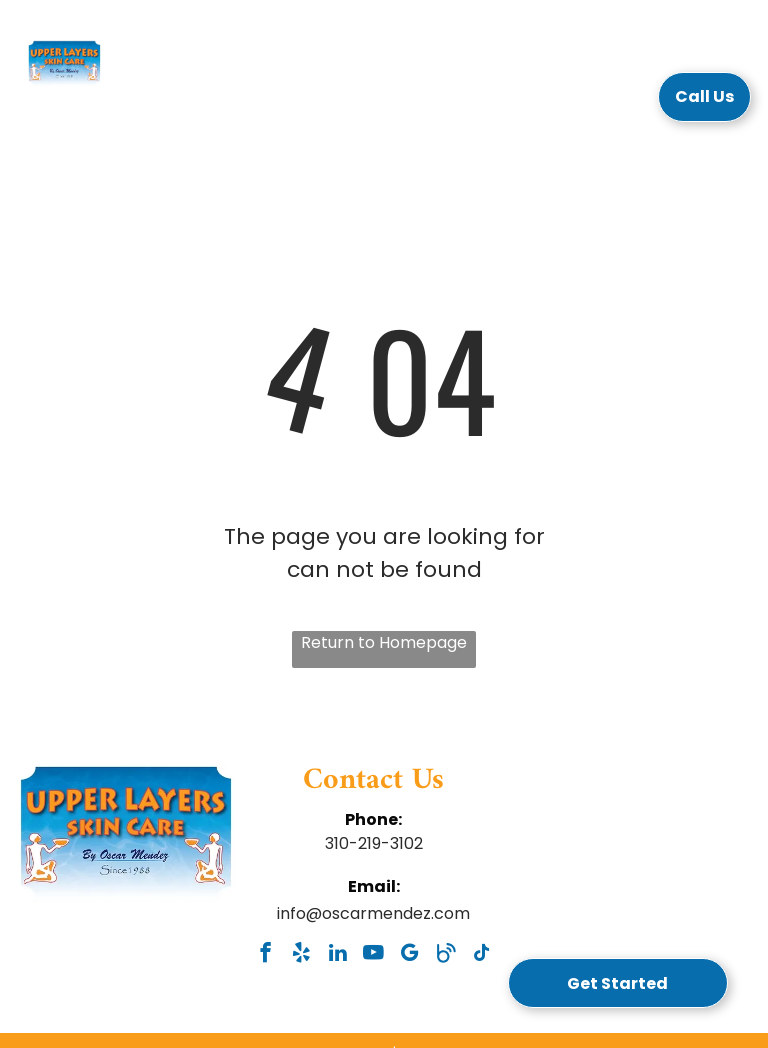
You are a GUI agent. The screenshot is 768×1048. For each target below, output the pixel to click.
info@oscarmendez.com (373, 913)
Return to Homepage (384, 642)
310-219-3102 (374, 843)
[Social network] (445, 955)
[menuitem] (222, 103)
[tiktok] (481, 955)
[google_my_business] (409, 955)
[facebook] (265, 955)
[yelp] (301, 955)
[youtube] (373, 955)
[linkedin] (337, 955)
